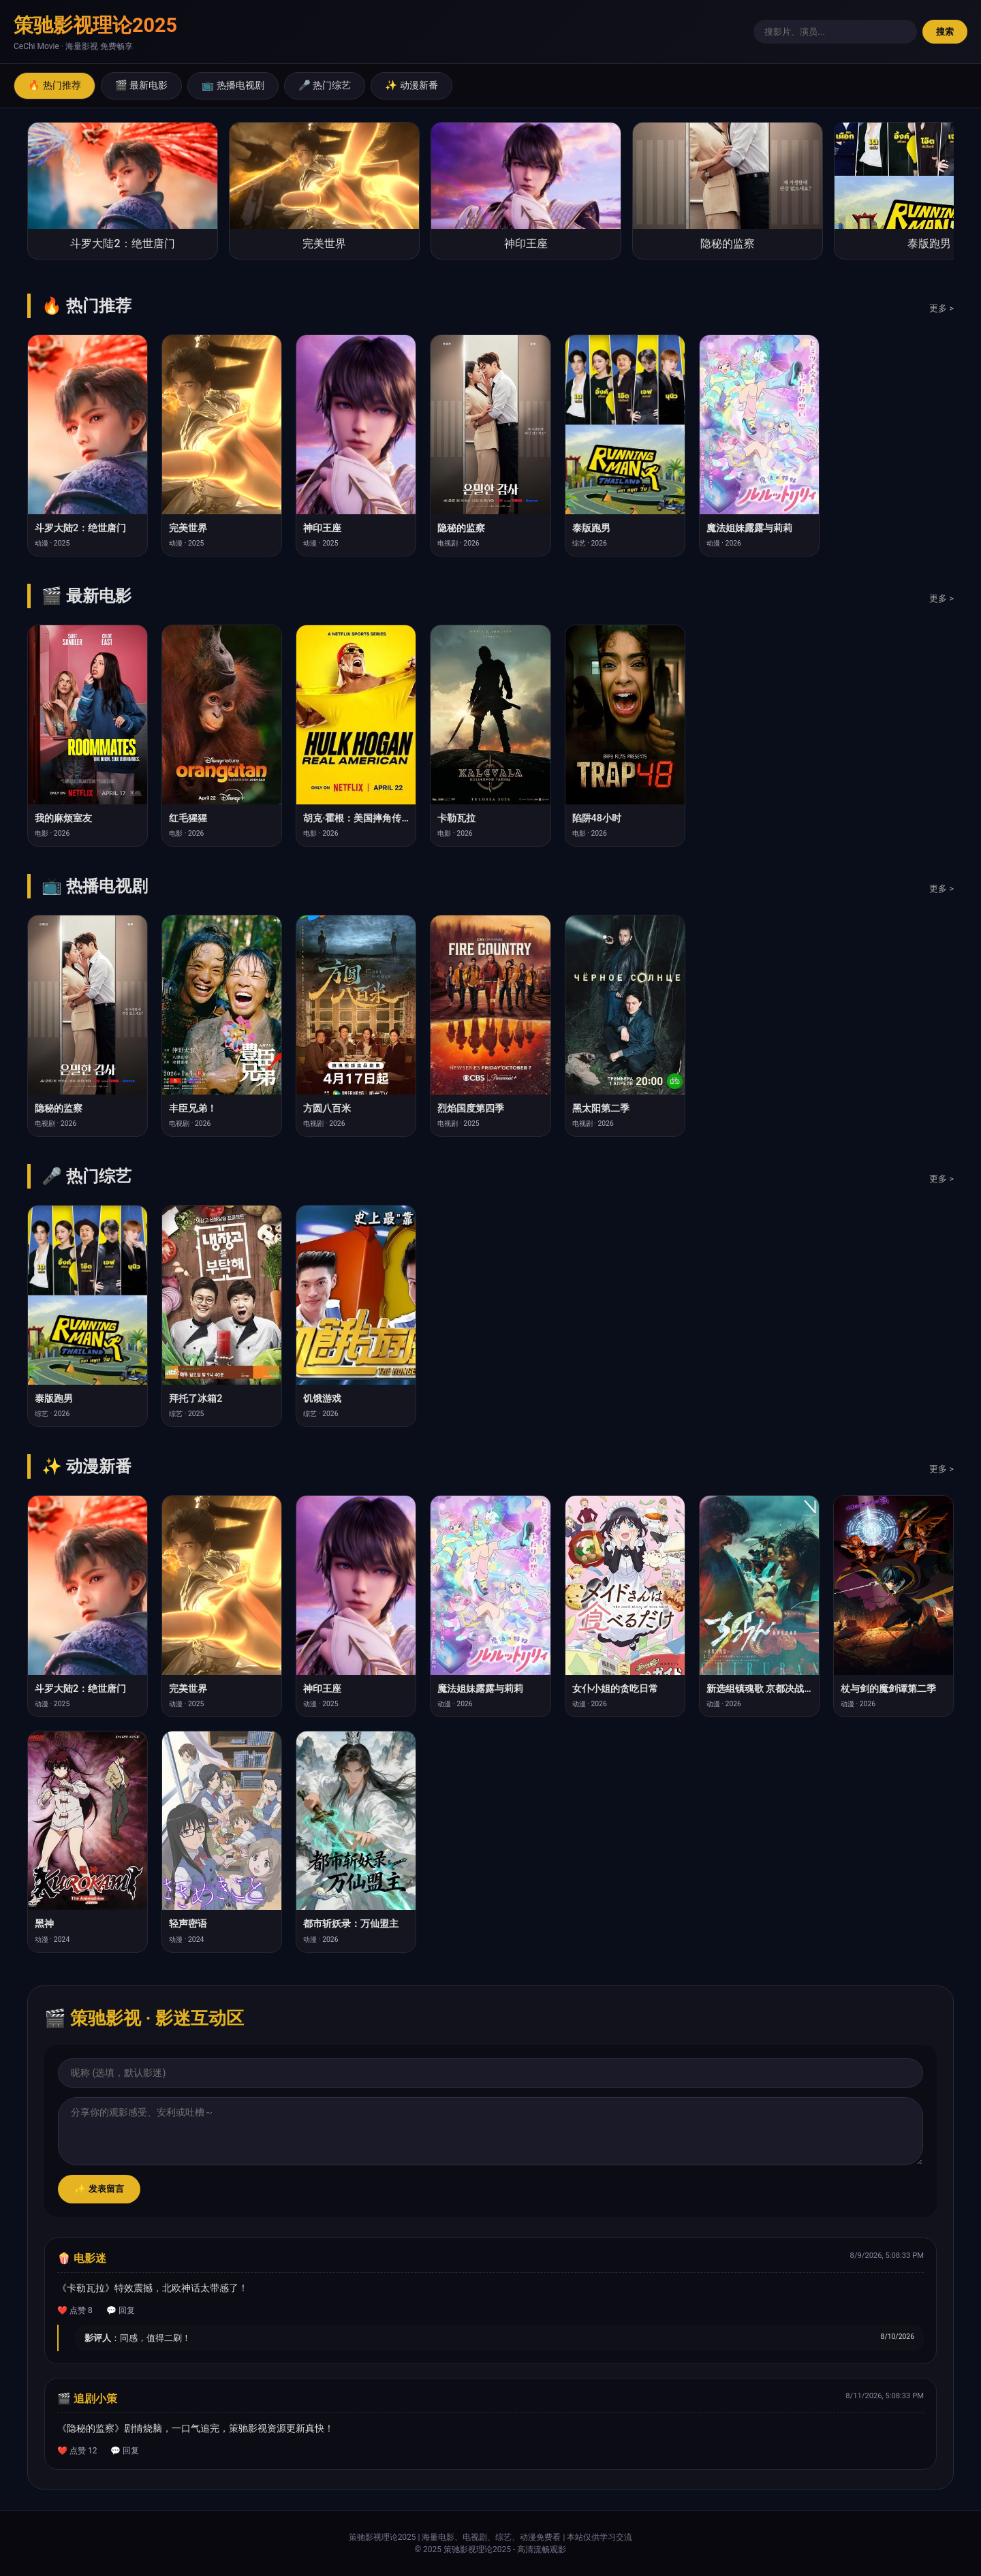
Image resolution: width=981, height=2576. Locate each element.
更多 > (941, 308)
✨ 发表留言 (99, 2189)
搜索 (945, 32)
